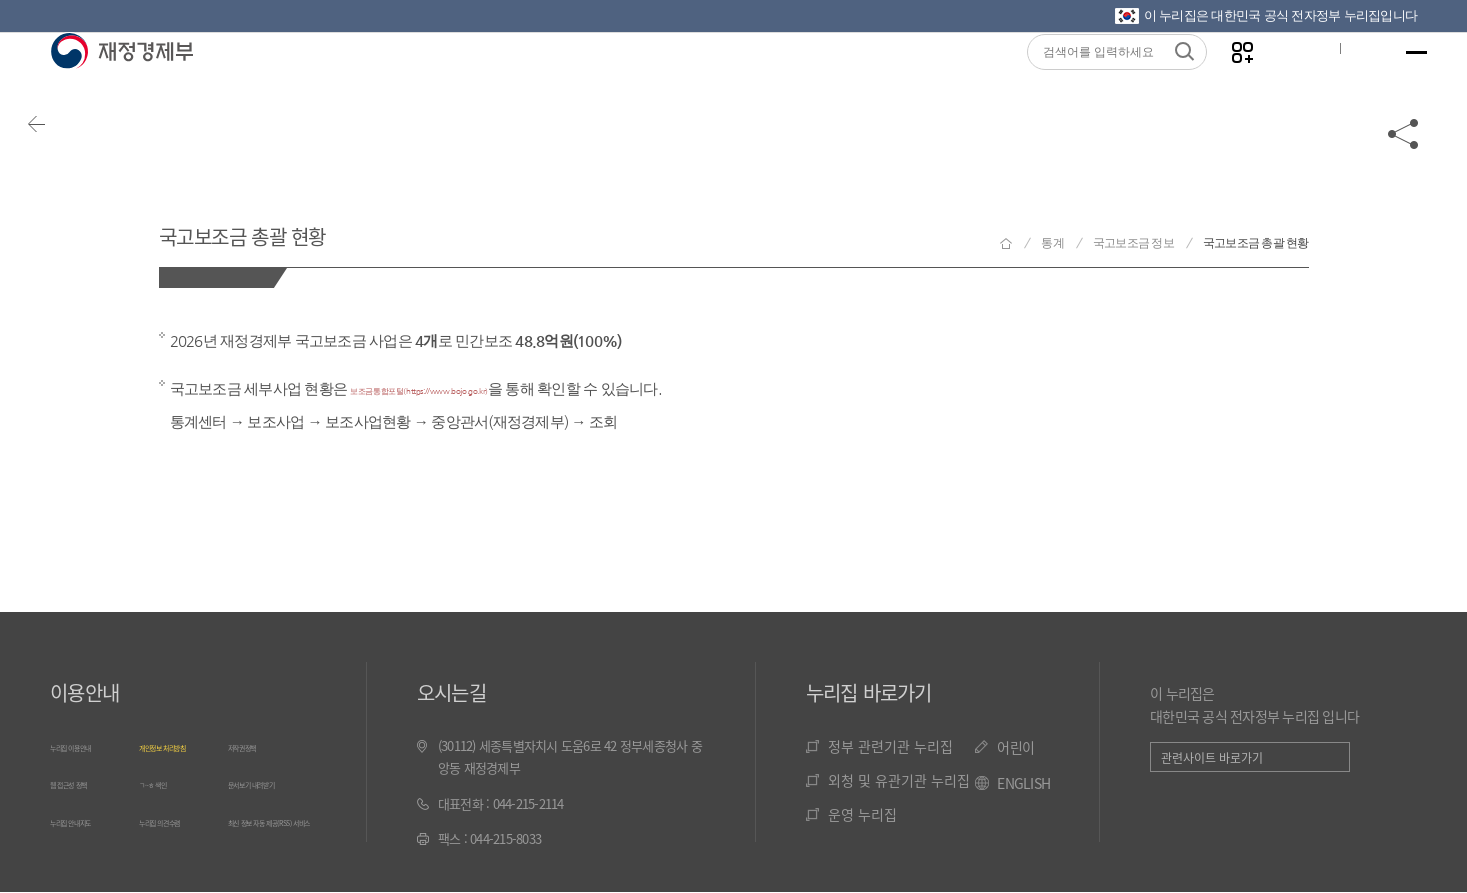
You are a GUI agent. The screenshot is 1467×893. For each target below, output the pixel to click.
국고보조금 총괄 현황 (313, 228)
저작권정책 (256, 742)
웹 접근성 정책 (87, 800)
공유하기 (1404, 162)
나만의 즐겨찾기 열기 (1217, 81)
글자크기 (1280, 81)
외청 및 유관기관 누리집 (899, 777)
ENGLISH (1023, 780)
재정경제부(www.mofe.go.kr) (121, 82)
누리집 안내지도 (91, 858)
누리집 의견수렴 (180, 858)
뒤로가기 (70, 162)
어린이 (1015, 744)
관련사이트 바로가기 (1212, 754)
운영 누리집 (862, 811)
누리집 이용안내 (91, 742)
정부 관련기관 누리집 (890, 743)
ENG (1344, 81)
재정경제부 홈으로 (1006, 243)
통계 (1052, 243)
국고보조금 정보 (1133, 243)
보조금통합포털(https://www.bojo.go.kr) (479, 388)
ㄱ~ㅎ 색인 (166, 800)
